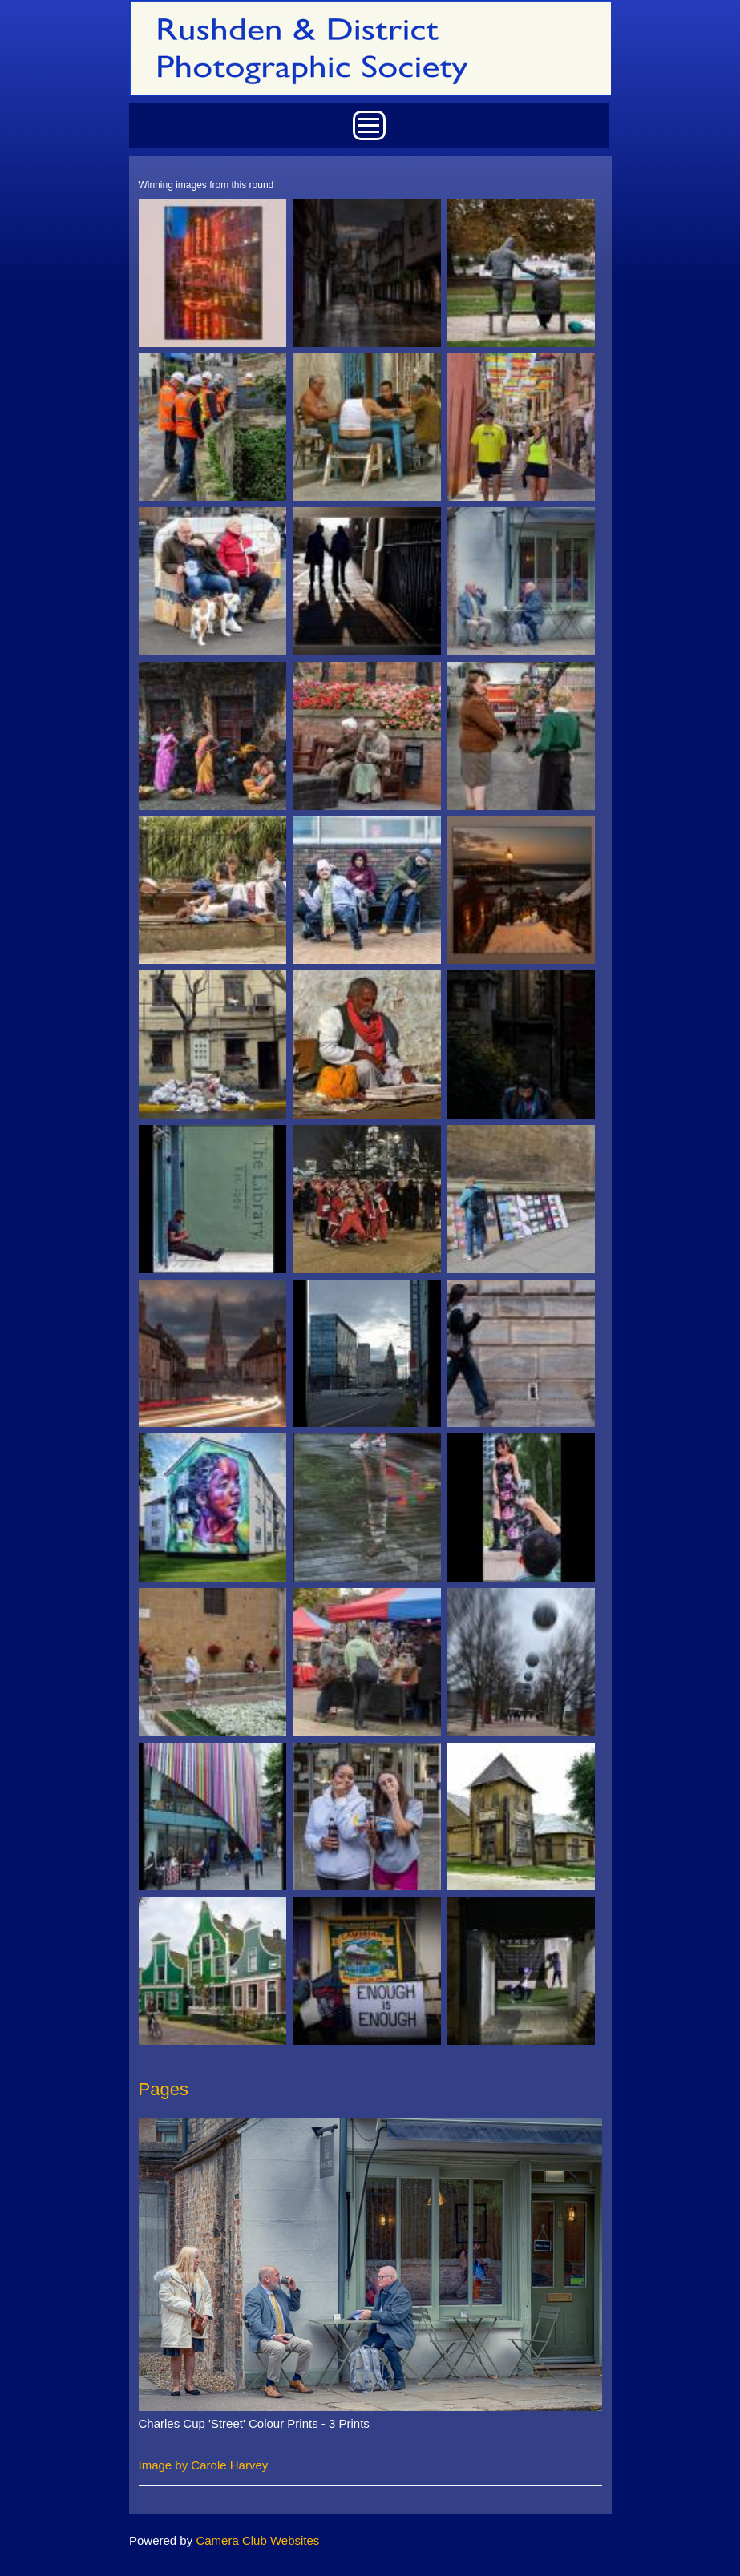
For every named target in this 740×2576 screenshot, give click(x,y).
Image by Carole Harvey (204, 2465)
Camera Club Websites (257, 2540)
